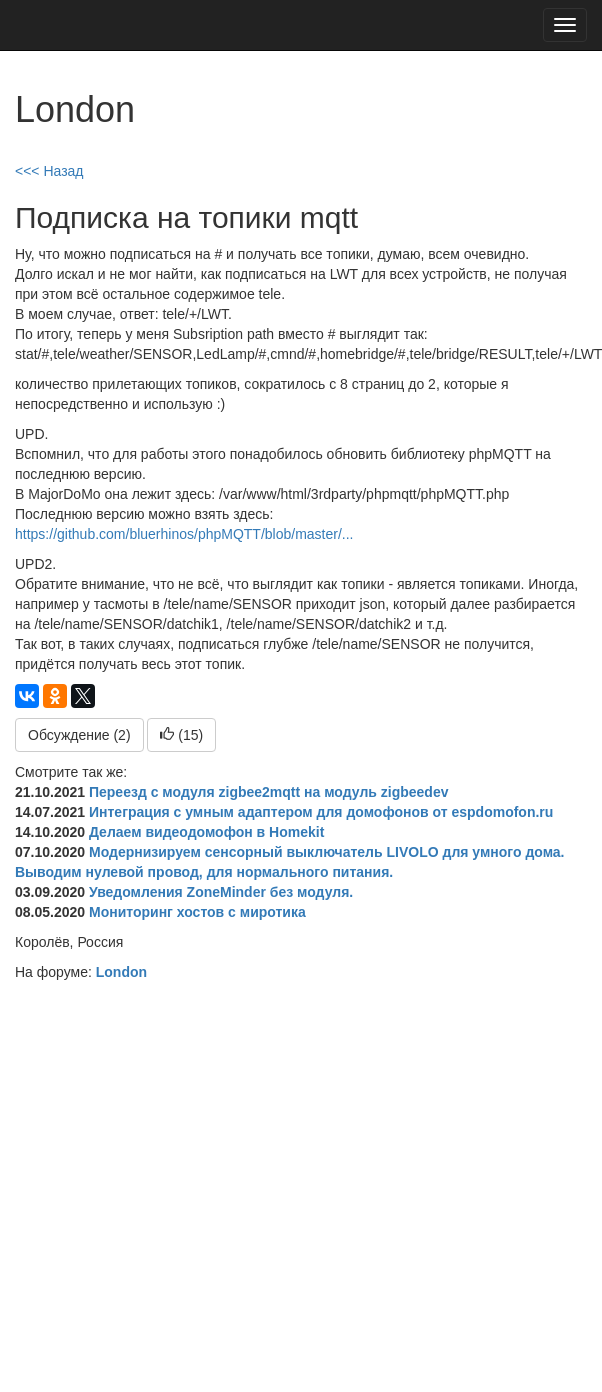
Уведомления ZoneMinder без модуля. (221, 892)
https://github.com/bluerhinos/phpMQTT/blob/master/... (184, 534)
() (181, 735)
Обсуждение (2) (79, 735)
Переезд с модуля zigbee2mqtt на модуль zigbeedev (269, 792)
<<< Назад (49, 171)
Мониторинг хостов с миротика (197, 912)
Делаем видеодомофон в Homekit (206, 832)
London (121, 972)
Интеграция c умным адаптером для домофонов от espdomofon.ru (321, 812)
